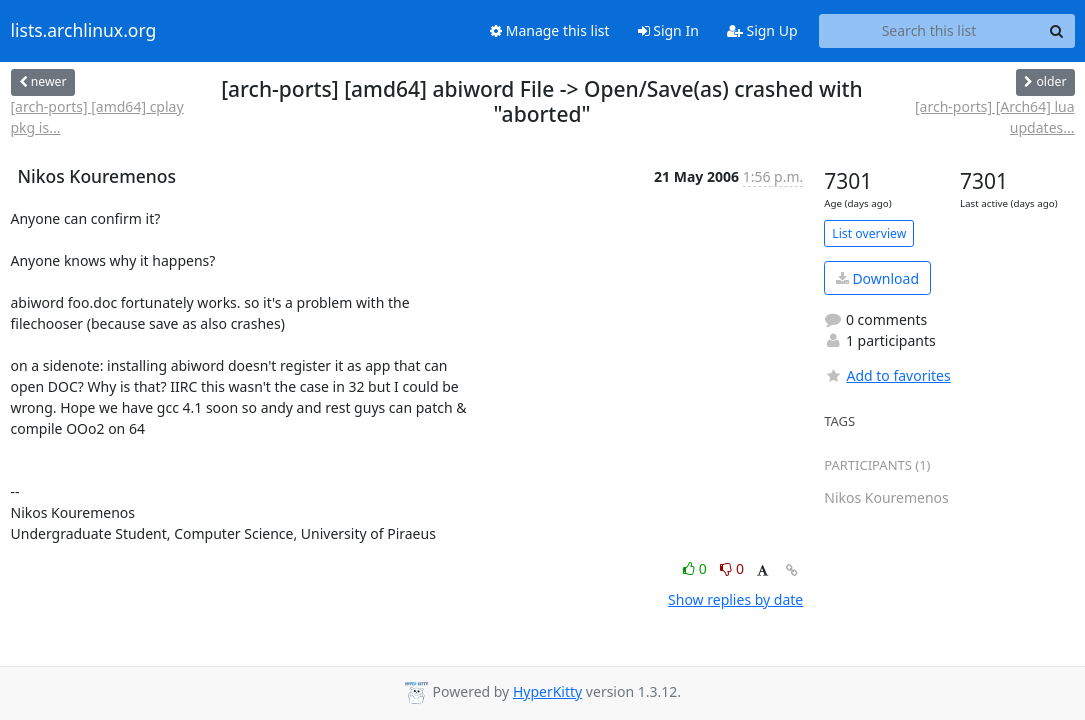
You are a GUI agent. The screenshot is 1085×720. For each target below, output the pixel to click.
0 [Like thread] (696, 568)
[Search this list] (929, 31)
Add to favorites (887, 375)
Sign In (668, 30)
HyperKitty (547, 691)
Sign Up (762, 30)
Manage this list (550, 30)
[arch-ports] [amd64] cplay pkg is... (97, 117)
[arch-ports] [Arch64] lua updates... (995, 117)
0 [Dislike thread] (732, 568)
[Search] (1057, 31)
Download (877, 278)
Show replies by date (735, 599)
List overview (869, 233)
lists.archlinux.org (84, 31)
